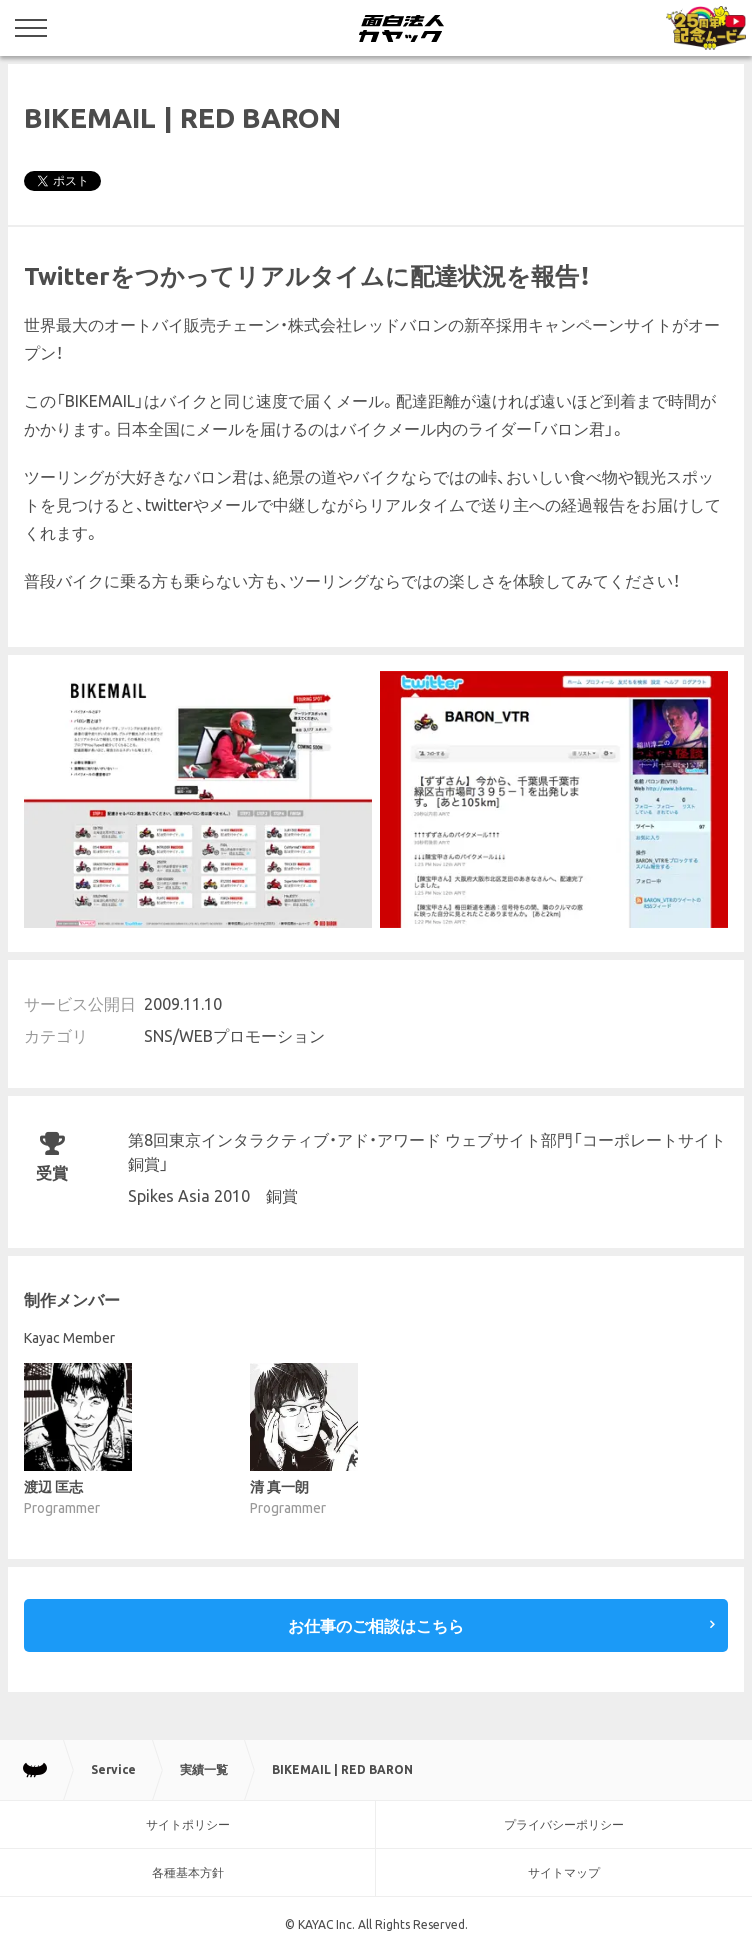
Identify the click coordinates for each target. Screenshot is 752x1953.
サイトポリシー (188, 1824)
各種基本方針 (188, 1872)
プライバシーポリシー (564, 1824)
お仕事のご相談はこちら (376, 1626)
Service (113, 1769)
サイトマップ (564, 1872)
